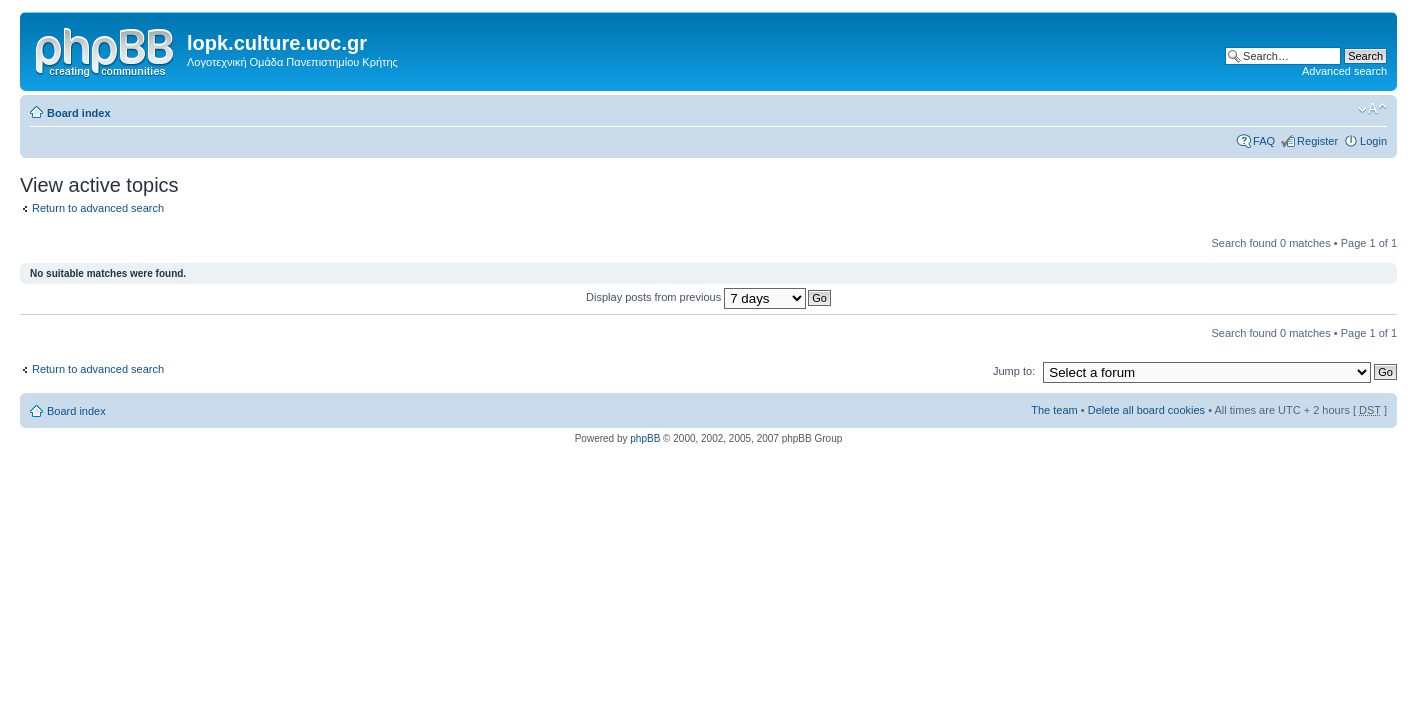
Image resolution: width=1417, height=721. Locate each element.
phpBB (645, 438)
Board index (79, 113)
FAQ (1264, 141)
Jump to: (1014, 371)
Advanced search (1344, 71)
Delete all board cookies (1146, 410)
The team (1054, 410)
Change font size (1372, 109)
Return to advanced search (98, 208)
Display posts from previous (696, 297)
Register (1317, 141)
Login (1373, 141)
